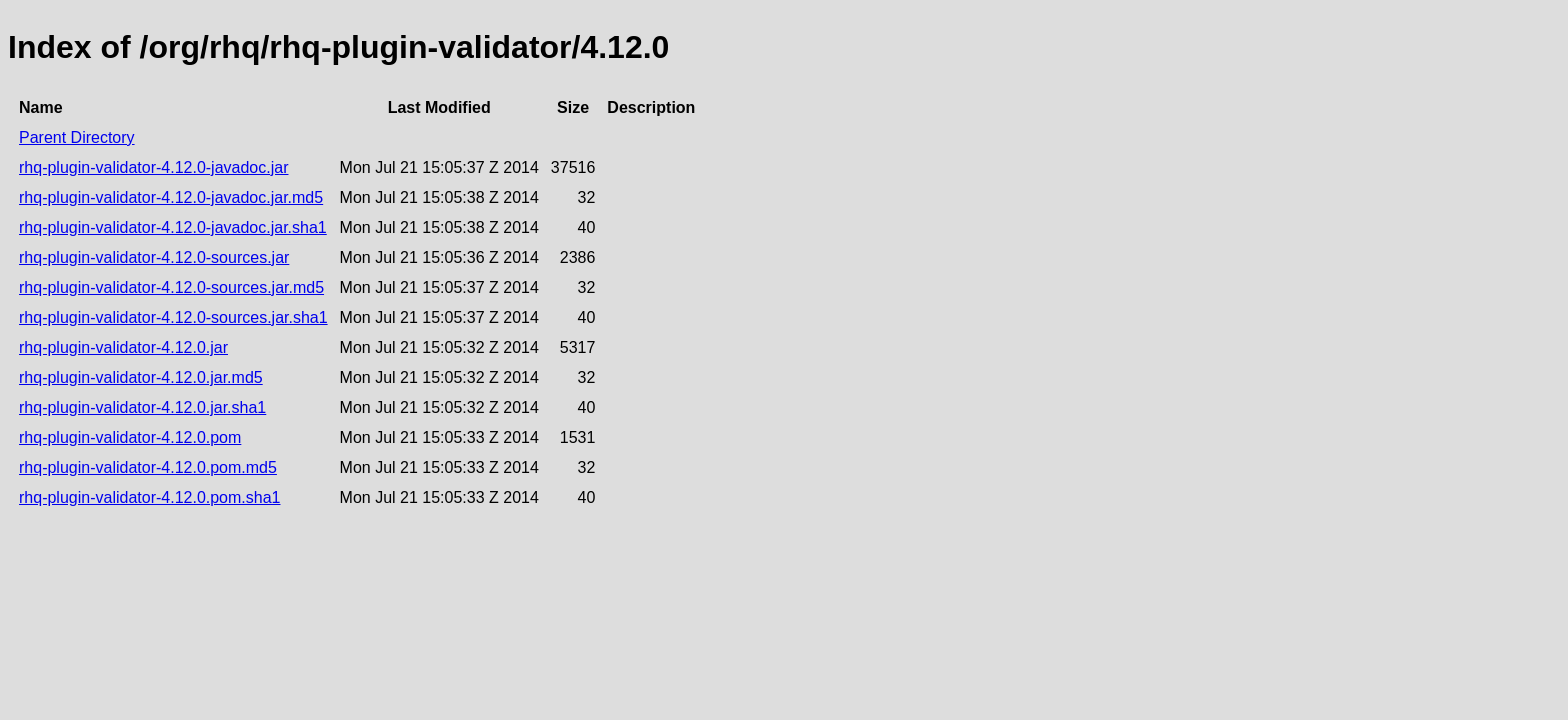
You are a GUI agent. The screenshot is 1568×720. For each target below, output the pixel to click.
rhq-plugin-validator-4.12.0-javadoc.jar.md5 (171, 197)
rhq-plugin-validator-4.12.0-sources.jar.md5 (171, 287)
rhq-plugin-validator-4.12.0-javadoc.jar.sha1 (173, 227)
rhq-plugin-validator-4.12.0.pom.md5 (148, 467)
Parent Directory (77, 137)
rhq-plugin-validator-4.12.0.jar (123, 347)
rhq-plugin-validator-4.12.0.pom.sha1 (149, 497)
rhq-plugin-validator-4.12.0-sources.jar (154, 257)
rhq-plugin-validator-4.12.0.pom (130, 437)
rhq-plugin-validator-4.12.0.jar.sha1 (142, 407)
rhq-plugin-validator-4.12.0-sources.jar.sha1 (173, 317)
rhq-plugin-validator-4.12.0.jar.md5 (141, 377)
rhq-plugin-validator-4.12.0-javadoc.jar (153, 167)
